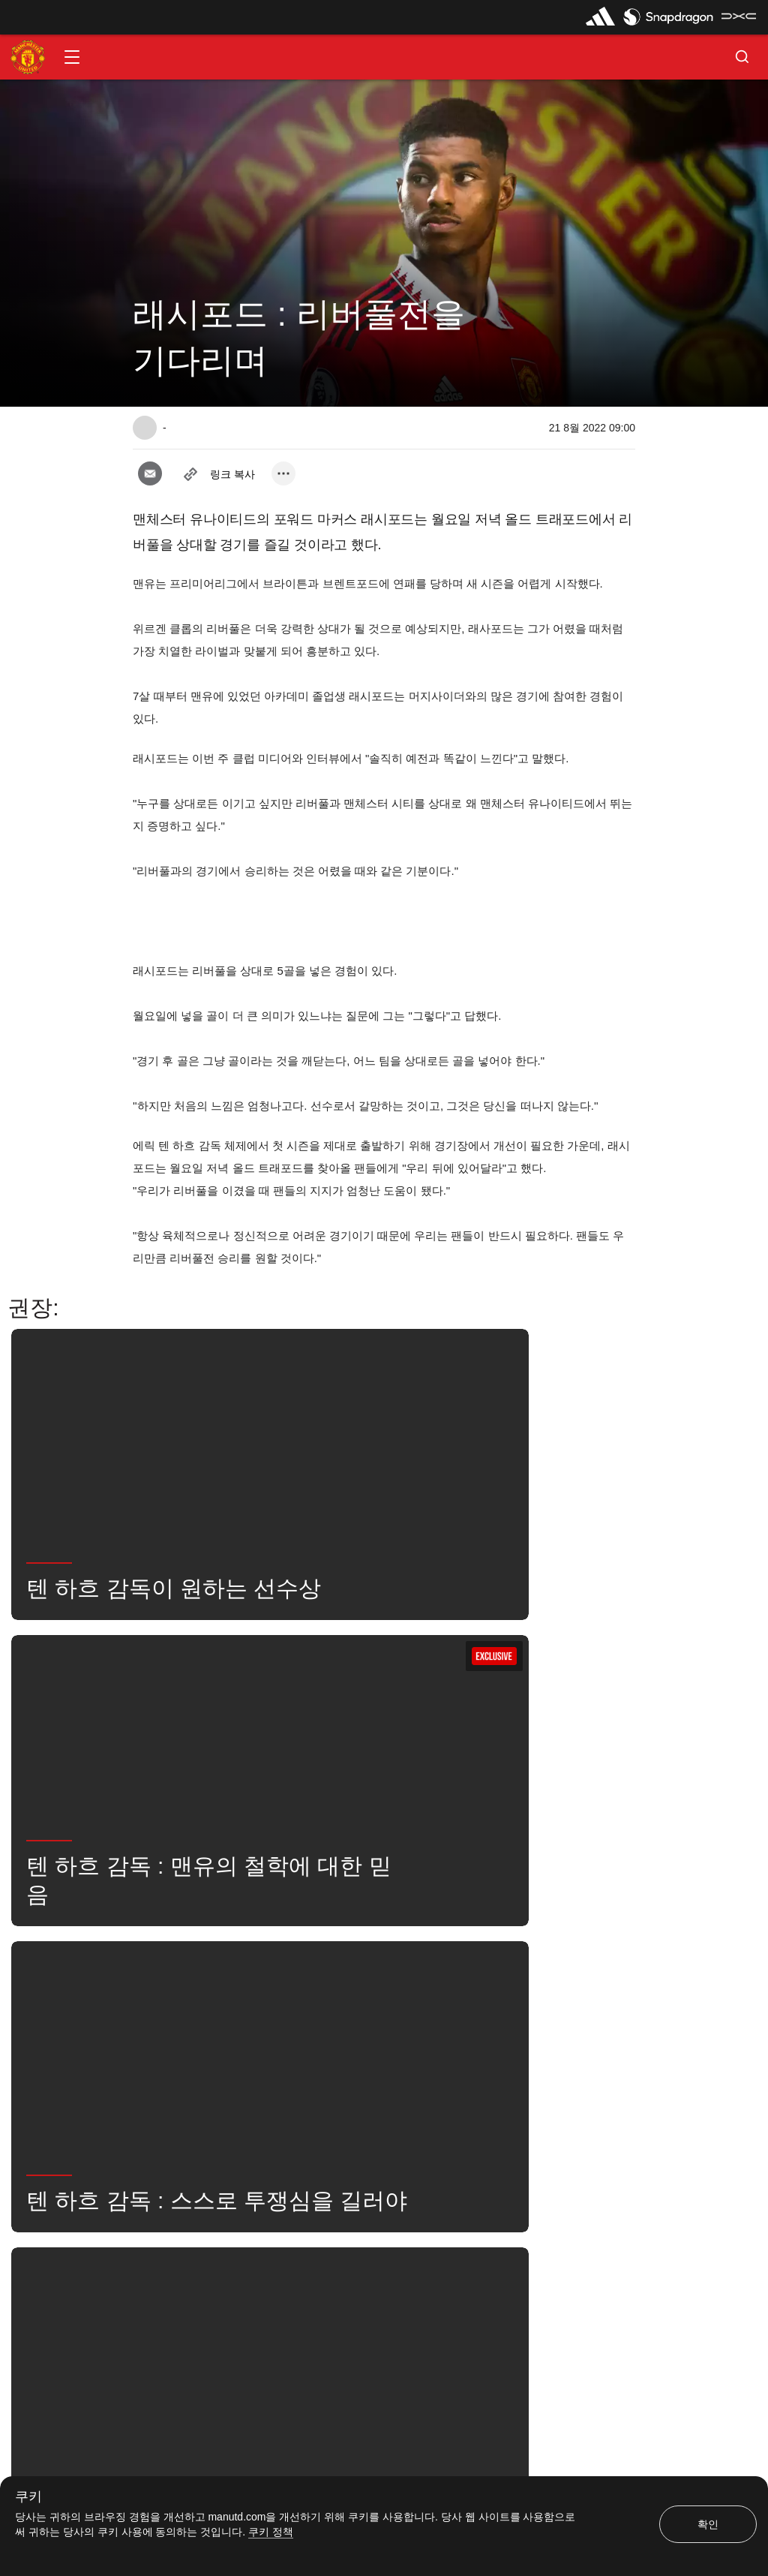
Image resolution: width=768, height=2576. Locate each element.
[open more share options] (284, 473)
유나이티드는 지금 (187, 2034)
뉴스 (159, 1988)
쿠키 (28, 2496)
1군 (283, 1988)
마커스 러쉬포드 (363, 1988)
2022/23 (281, 2034)
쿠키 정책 (270, 2532)
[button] (72, 57)
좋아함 (222, 1988)
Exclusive (357, 2034)
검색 (504, 1988)
